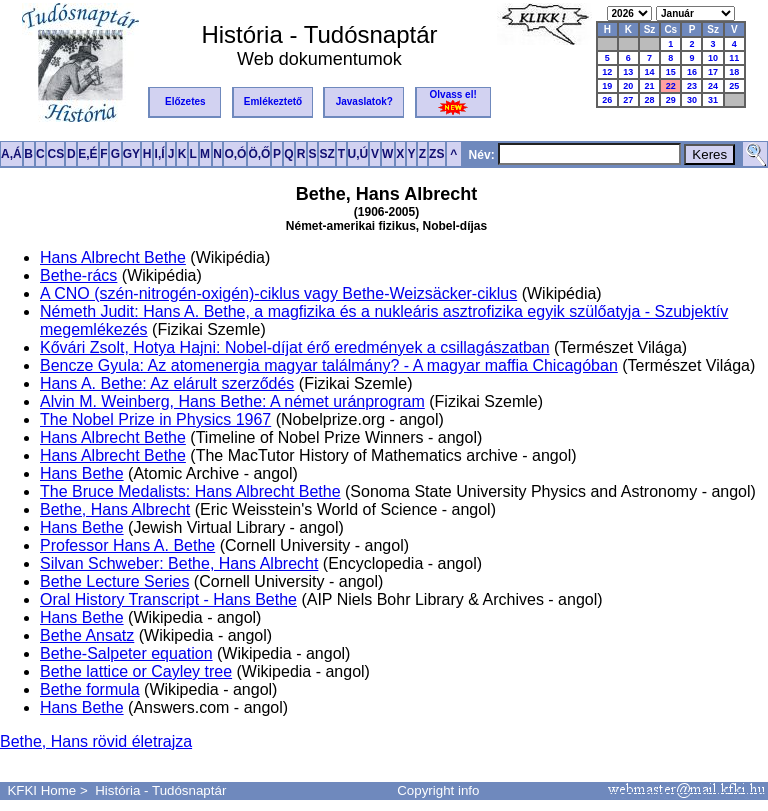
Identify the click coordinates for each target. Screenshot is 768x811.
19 (607, 86)
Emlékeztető (273, 101)
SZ (326, 154)
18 (734, 72)
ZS (436, 154)
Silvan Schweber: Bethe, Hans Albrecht (179, 563)
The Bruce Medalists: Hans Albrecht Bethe (190, 491)
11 (734, 58)
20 (628, 86)
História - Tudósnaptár (160, 790)
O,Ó (235, 154)
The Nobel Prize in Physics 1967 (155, 419)
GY (131, 154)
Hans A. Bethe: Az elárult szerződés (167, 383)
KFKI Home (41, 790)
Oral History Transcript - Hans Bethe (168, 599)
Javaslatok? (364, 101)
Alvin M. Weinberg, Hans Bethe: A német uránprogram (232, 401)
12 (607, 72)
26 (607, 100)
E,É (87, 154)
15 (671, 72)
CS (55, 154)
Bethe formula (90, 689)
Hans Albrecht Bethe (113, 257)
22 (671, 86)
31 (713, 100)
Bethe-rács (78, 275)
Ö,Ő (259, 154)
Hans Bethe (82, 473)
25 (734, 86)
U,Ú (358, 154)
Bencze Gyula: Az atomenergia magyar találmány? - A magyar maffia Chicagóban (329, 365)
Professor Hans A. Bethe (127, 545)
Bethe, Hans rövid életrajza (96, 741)
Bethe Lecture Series (114, 581)
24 (713, 86)
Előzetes (185, 101)
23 (692, 86)
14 (649, 72)
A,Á (11, 154)
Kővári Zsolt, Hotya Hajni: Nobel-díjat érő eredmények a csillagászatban (295, 347)
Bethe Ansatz (87, 635)
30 (692, 100)
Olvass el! (453, 102)
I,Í (160, 154)
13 (628, 72)
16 (692, 72)
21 (649, 86)
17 (713, 72)
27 (628, 100)
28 (649, 100)
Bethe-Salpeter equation (126, 653)
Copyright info (438, 790)
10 (713, 58)
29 (671, 100)
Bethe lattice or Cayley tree (136, 671)
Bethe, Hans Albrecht (115, 509)
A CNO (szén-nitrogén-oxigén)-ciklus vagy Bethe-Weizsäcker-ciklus (278, 293)
